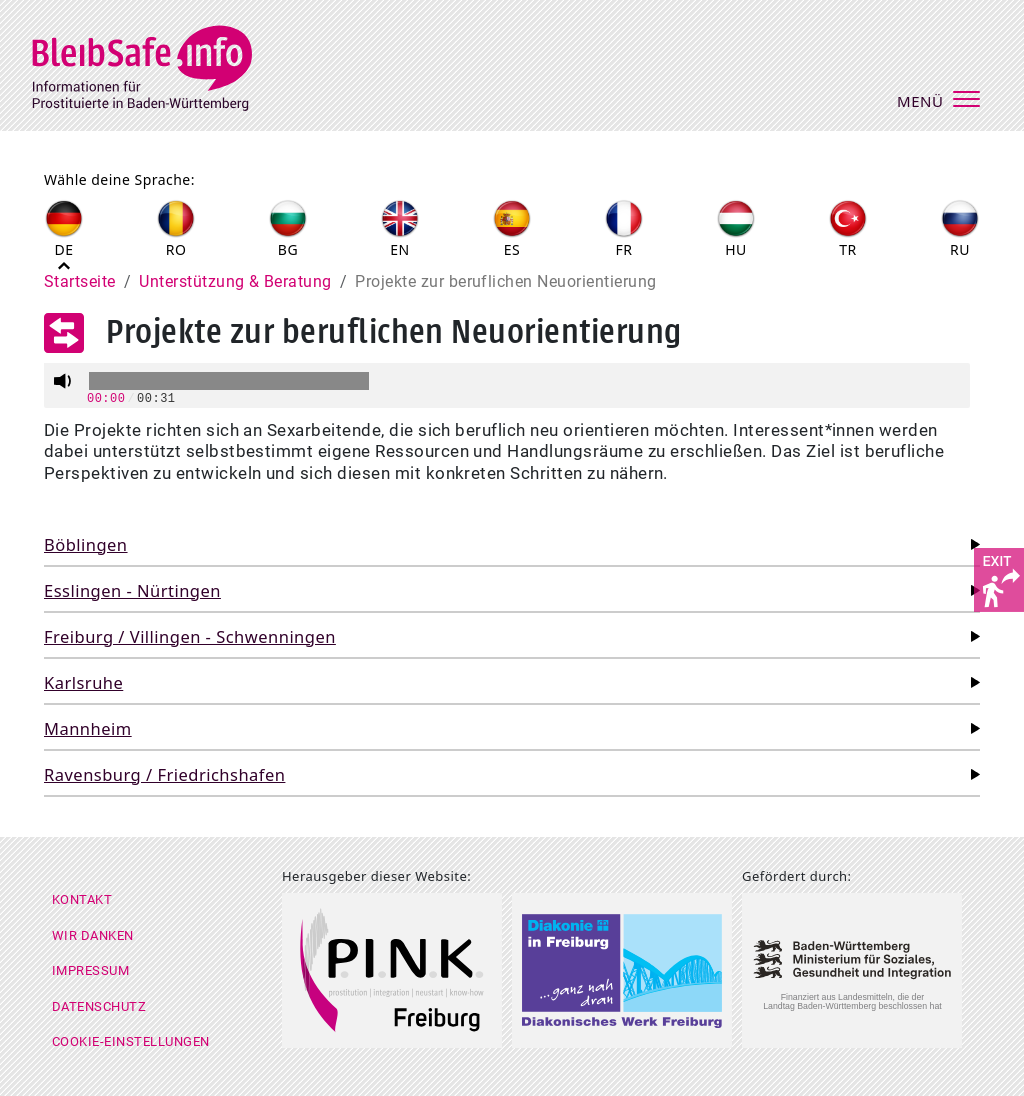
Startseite (80, 281)
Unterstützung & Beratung (235, 281)
